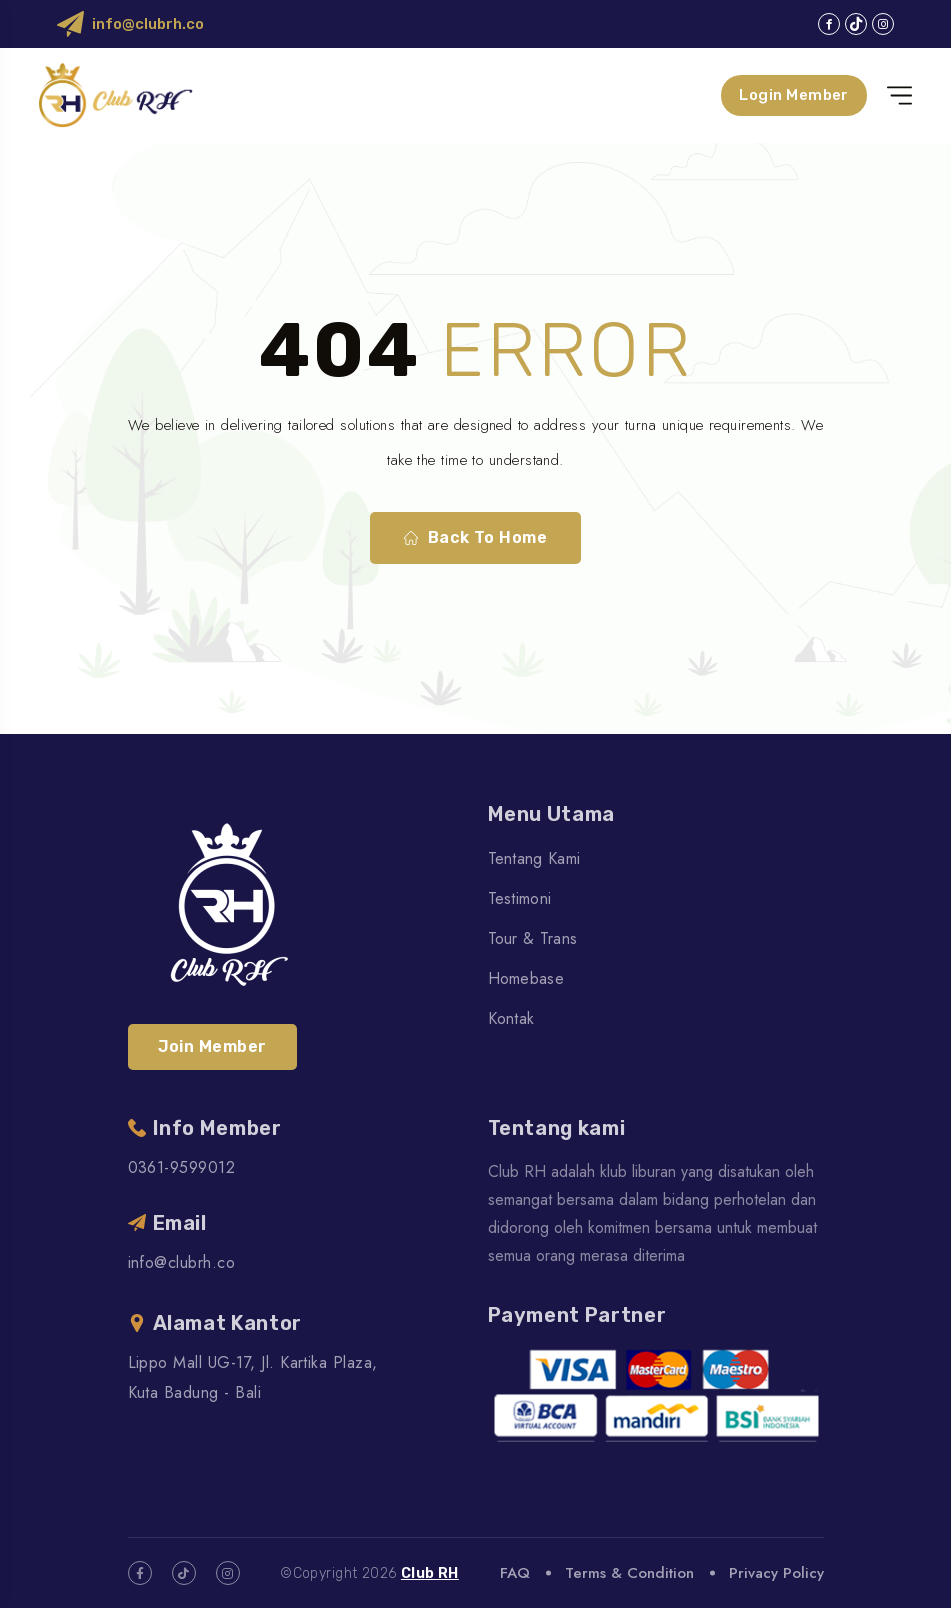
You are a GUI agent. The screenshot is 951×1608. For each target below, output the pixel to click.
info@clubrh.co (148, 24)
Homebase (526, 978)
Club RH (430, 1573)
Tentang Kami (534, 858)
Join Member (212, 1046)
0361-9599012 (182, 1167)
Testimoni (520, 898)
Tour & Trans (533, 938)
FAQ (515, 1573)
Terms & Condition (629, 1573)
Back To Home (476, 538)
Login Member (793, 95)
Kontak (511, 1018)
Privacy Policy (776, 1573)
